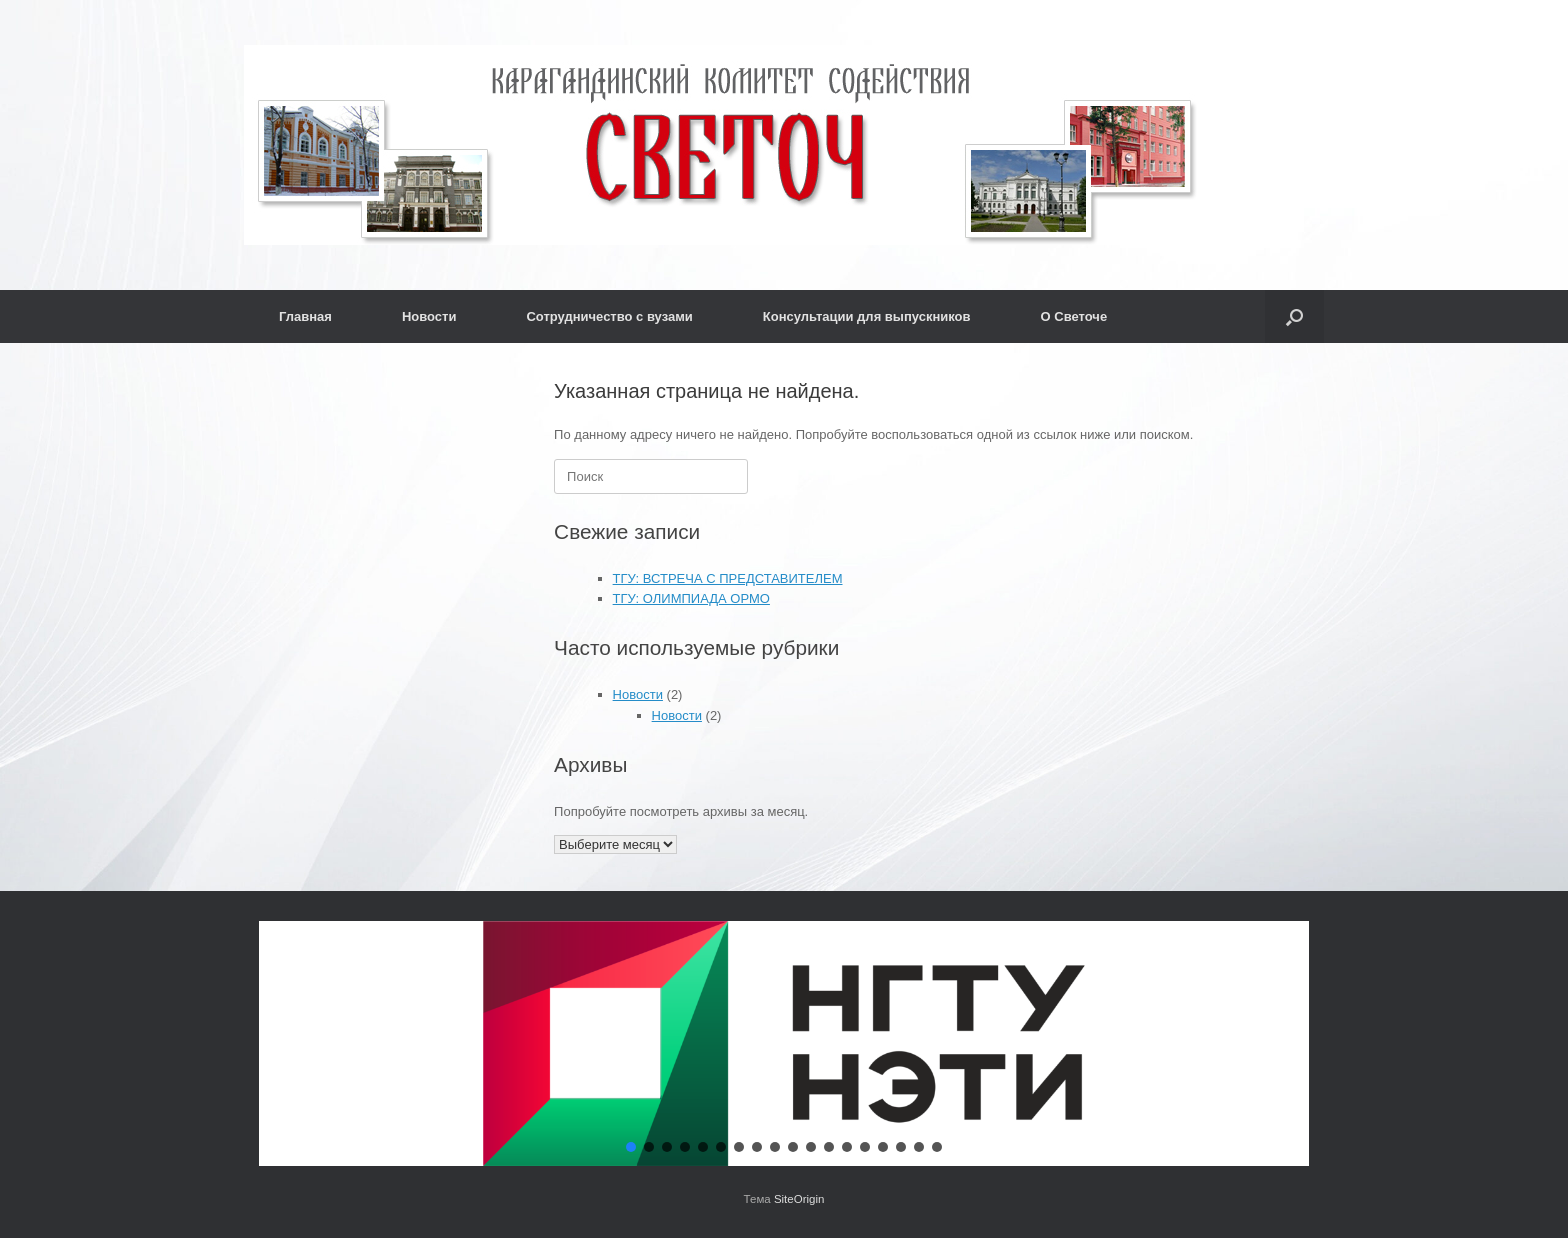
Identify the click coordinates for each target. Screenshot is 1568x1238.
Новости (429, 316)
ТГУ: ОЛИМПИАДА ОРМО (691, 598)
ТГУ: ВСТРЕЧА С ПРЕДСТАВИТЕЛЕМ (728, 578)
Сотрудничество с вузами (609, 316)
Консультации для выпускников (867, 316)
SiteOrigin (799, 1199)
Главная (305, 316)
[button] (1294, 316)
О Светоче (1074, 316)
